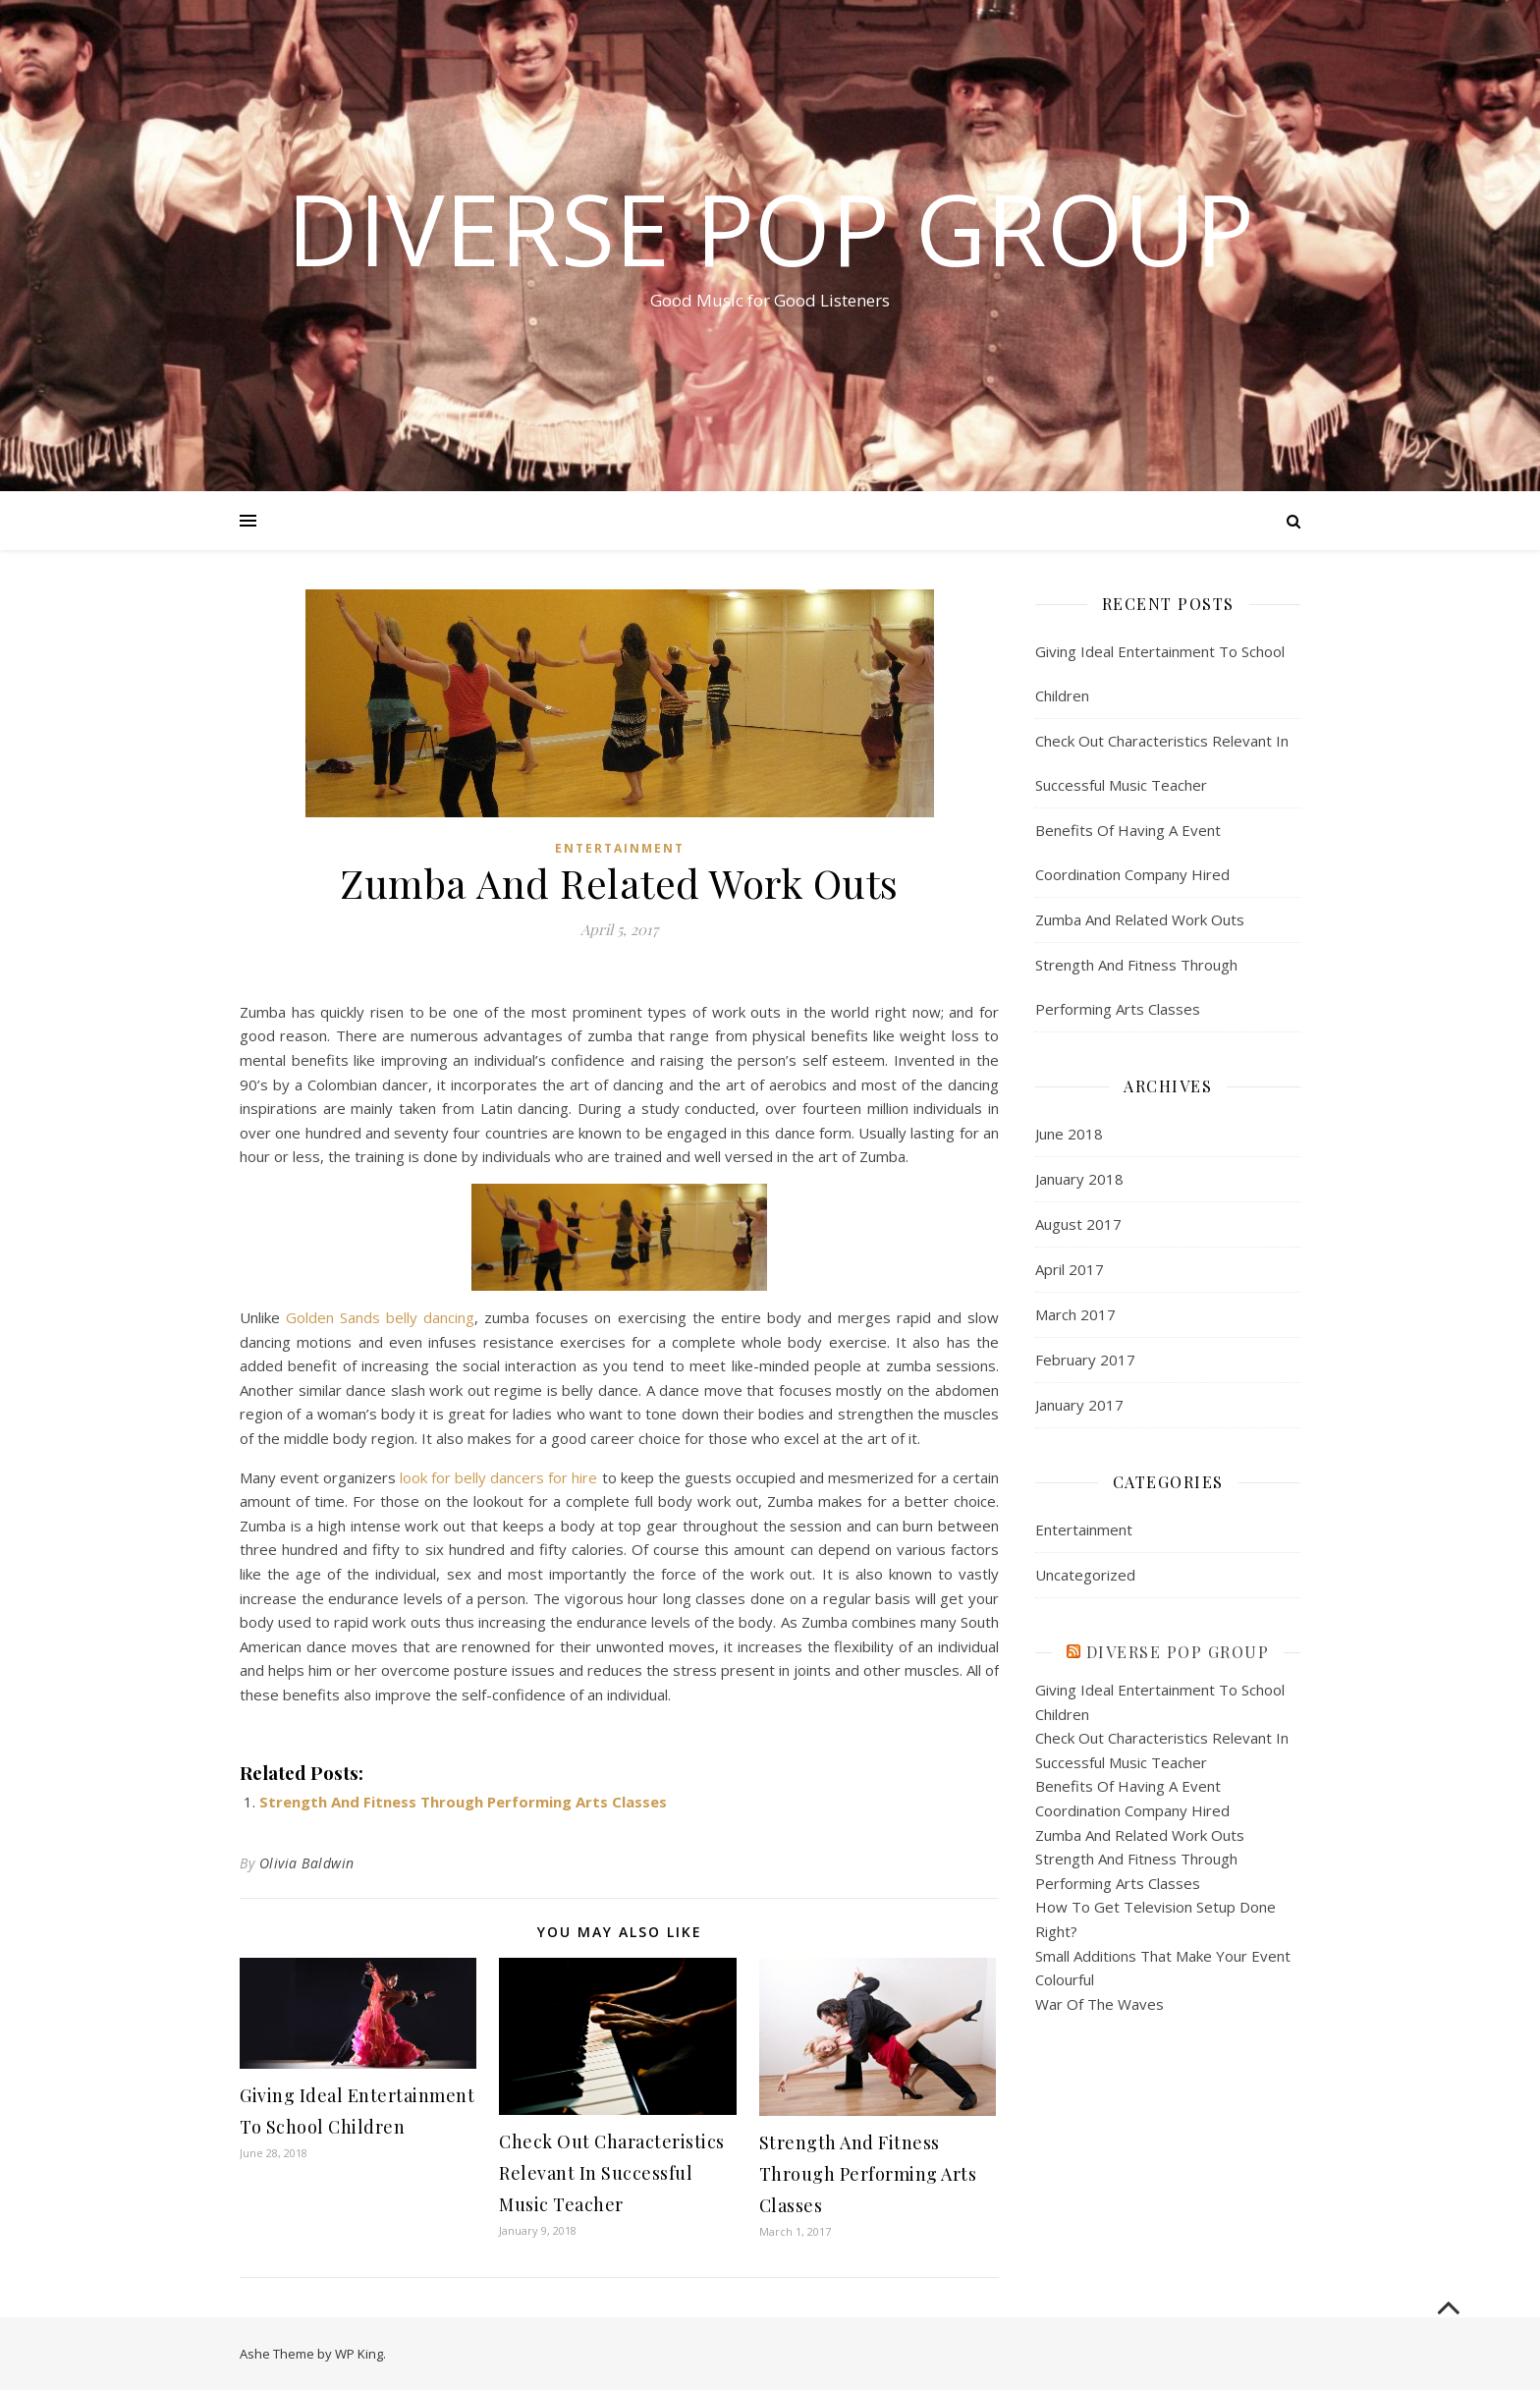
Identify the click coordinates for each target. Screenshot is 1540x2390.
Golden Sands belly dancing (380, 1317)
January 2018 (1079, 1179)
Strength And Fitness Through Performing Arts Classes (463, 1801)
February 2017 (1085, 1359)
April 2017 (1069, 1269)
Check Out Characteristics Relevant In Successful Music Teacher (612, 2173)
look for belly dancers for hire (498, 1477)
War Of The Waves (1099, 2004)
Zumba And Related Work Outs (1139, 919)
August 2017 (1078, 1224)
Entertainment (620, 848)
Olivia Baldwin (307, 1863)
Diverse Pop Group (770, 228)
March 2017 (1075, 1314)
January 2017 (1079, 1405)
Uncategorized (1085, 1574)
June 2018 (1069, 1133)
